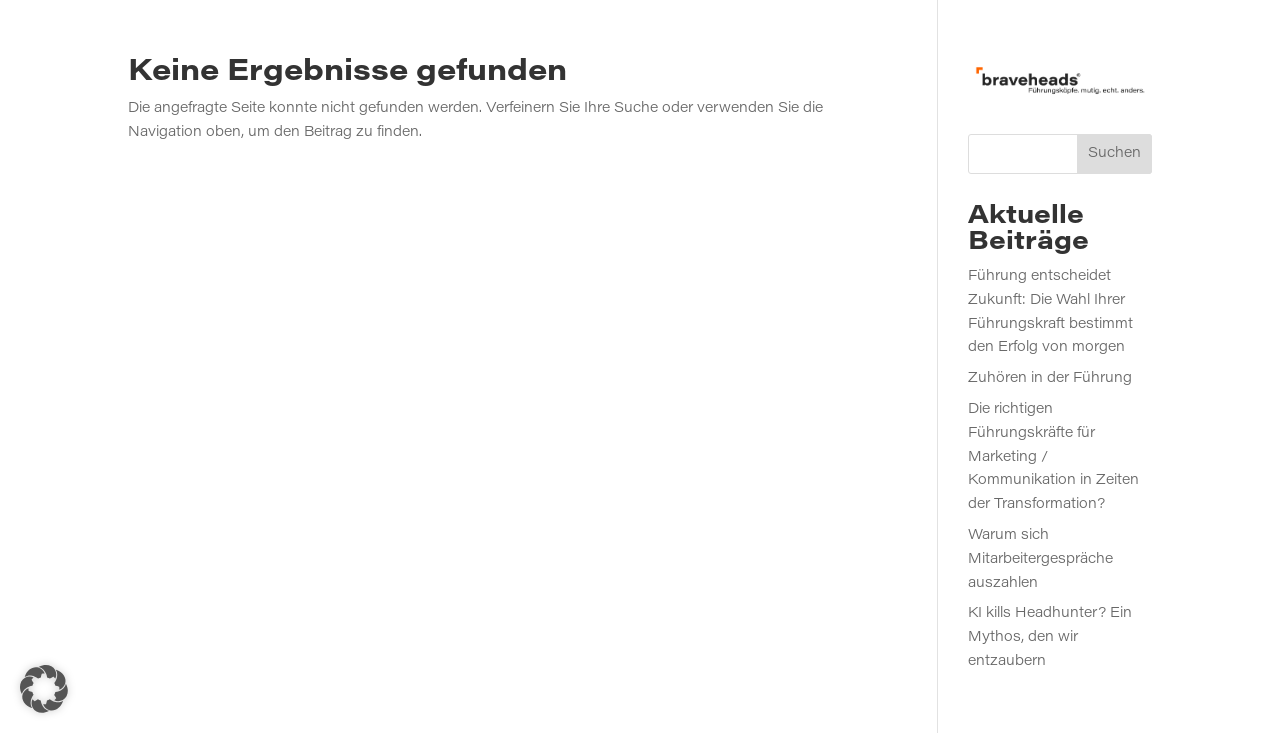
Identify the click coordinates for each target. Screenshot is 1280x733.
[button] (44, 689)
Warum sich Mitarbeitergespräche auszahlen (1040, 560)
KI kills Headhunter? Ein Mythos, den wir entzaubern (1050, 638)
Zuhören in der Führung (1050, 379)
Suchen (1114, 154)
